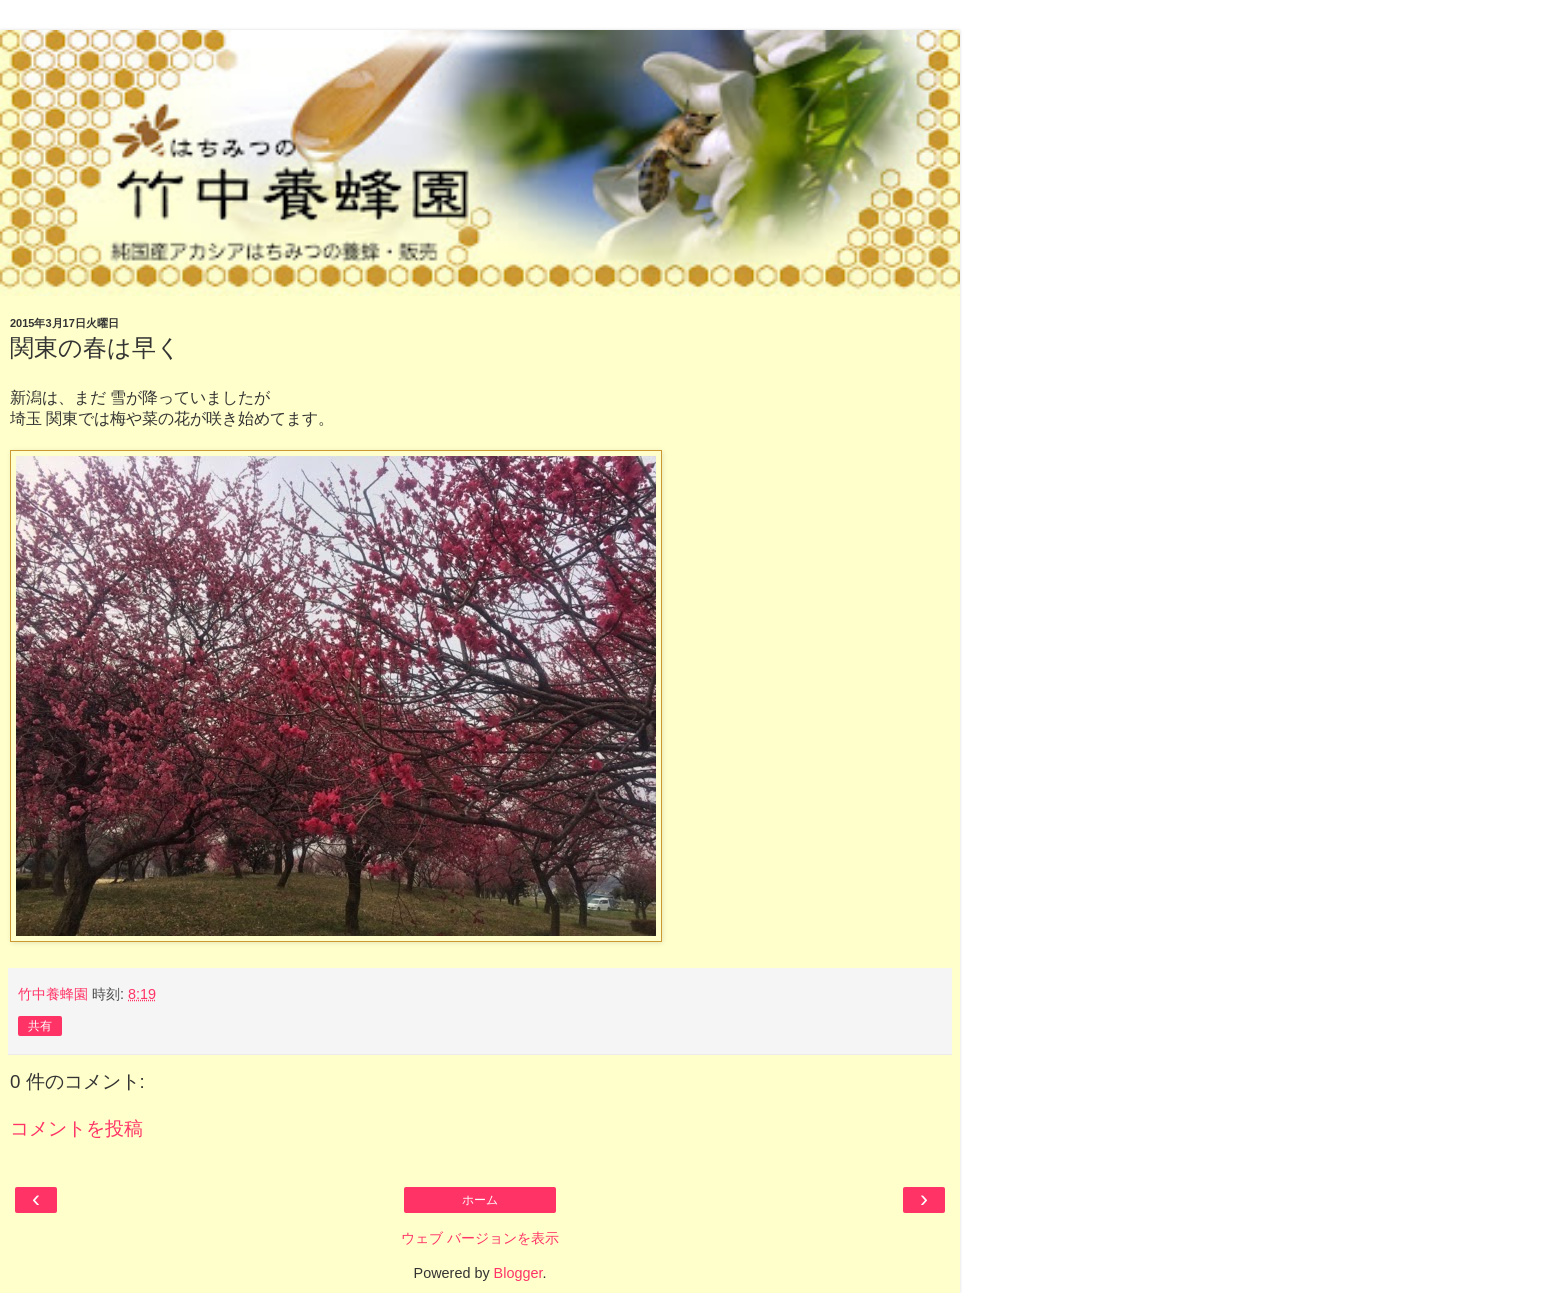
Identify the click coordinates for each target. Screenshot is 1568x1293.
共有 (40, 1026)
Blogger (518, 1273)
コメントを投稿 (76, 1128)
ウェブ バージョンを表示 (480, 1238)
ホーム (480, 1200)
